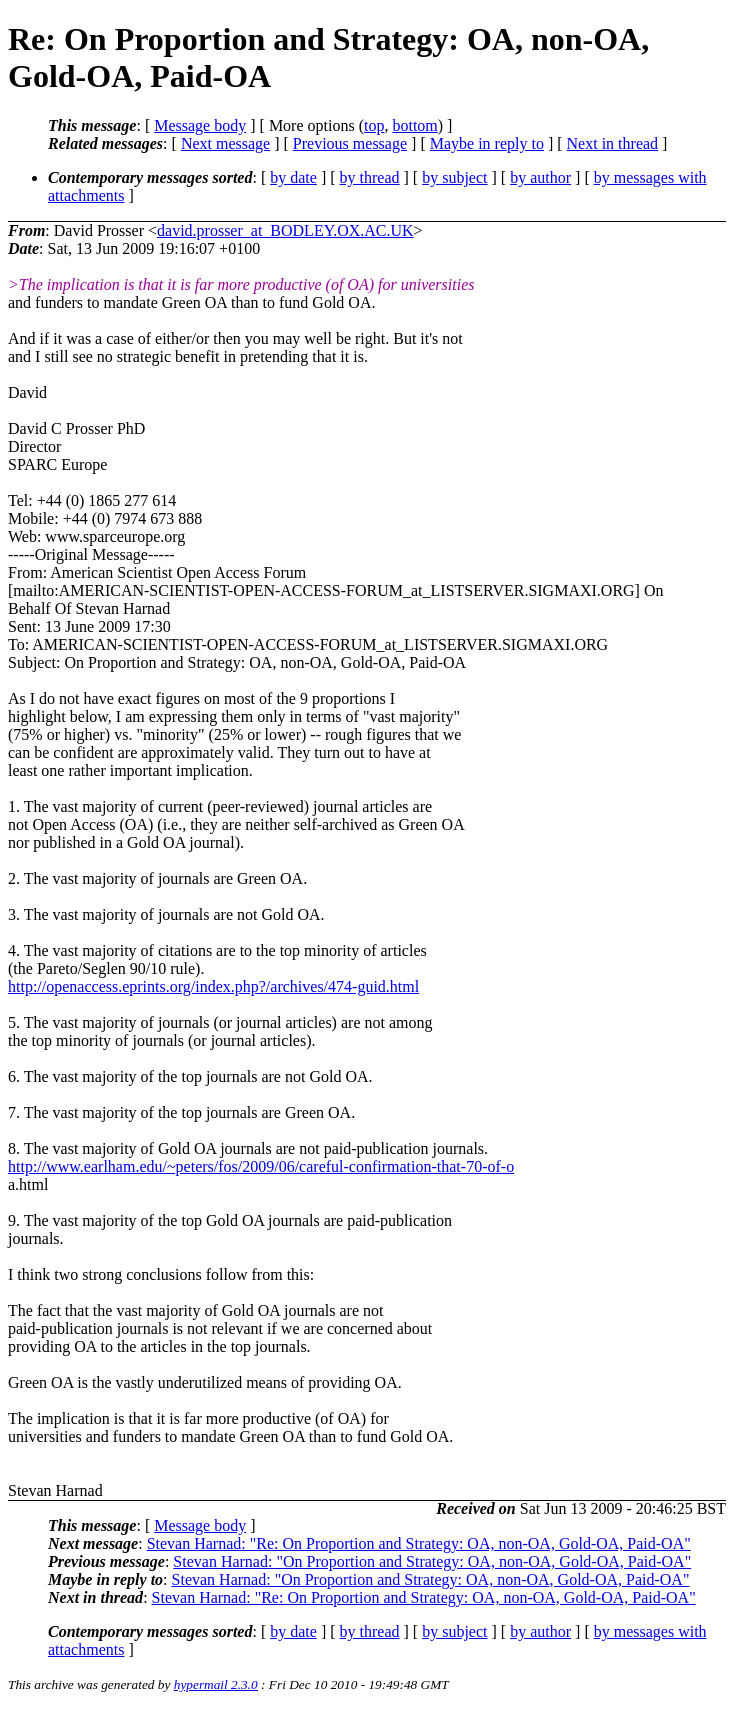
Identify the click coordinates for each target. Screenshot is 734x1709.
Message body (200, 125)
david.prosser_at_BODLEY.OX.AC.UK (285, 230)
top (374, 125)
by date (293, 177)
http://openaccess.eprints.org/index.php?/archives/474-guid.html (213, 986)
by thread (370, 177)
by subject (454, 177)
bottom (414, 125)
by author (540, 177)
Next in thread (613, 143)
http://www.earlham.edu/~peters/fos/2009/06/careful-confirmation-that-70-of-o (261, 1166)
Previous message (350, 143)
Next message (225, 143)
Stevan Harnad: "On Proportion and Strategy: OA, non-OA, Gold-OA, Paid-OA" (432, 1561)
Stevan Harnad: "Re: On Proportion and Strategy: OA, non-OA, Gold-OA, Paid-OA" (419, 1543)
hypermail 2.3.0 (216, 1684)
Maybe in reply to (487, 143)
